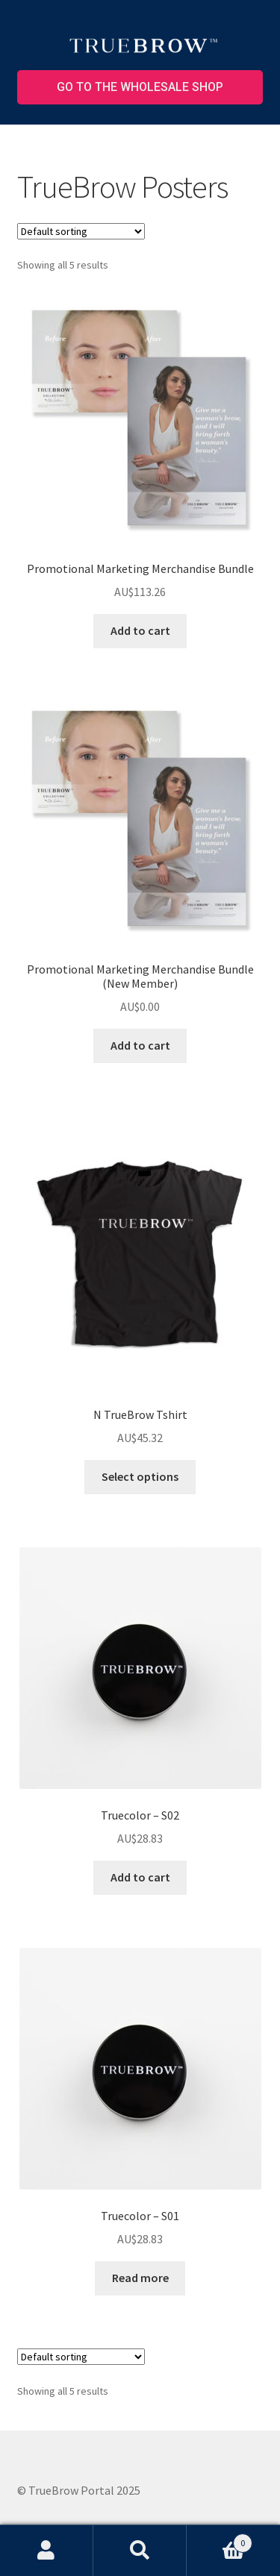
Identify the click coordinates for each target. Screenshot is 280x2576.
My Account (46, 2550)
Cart (219, 2540)
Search (140, 2550)
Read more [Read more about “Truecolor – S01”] (140, 2277)
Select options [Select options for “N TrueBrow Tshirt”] (140, 1476)
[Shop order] (81, 231)
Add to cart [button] (140, 630)
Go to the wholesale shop (140, 87)
